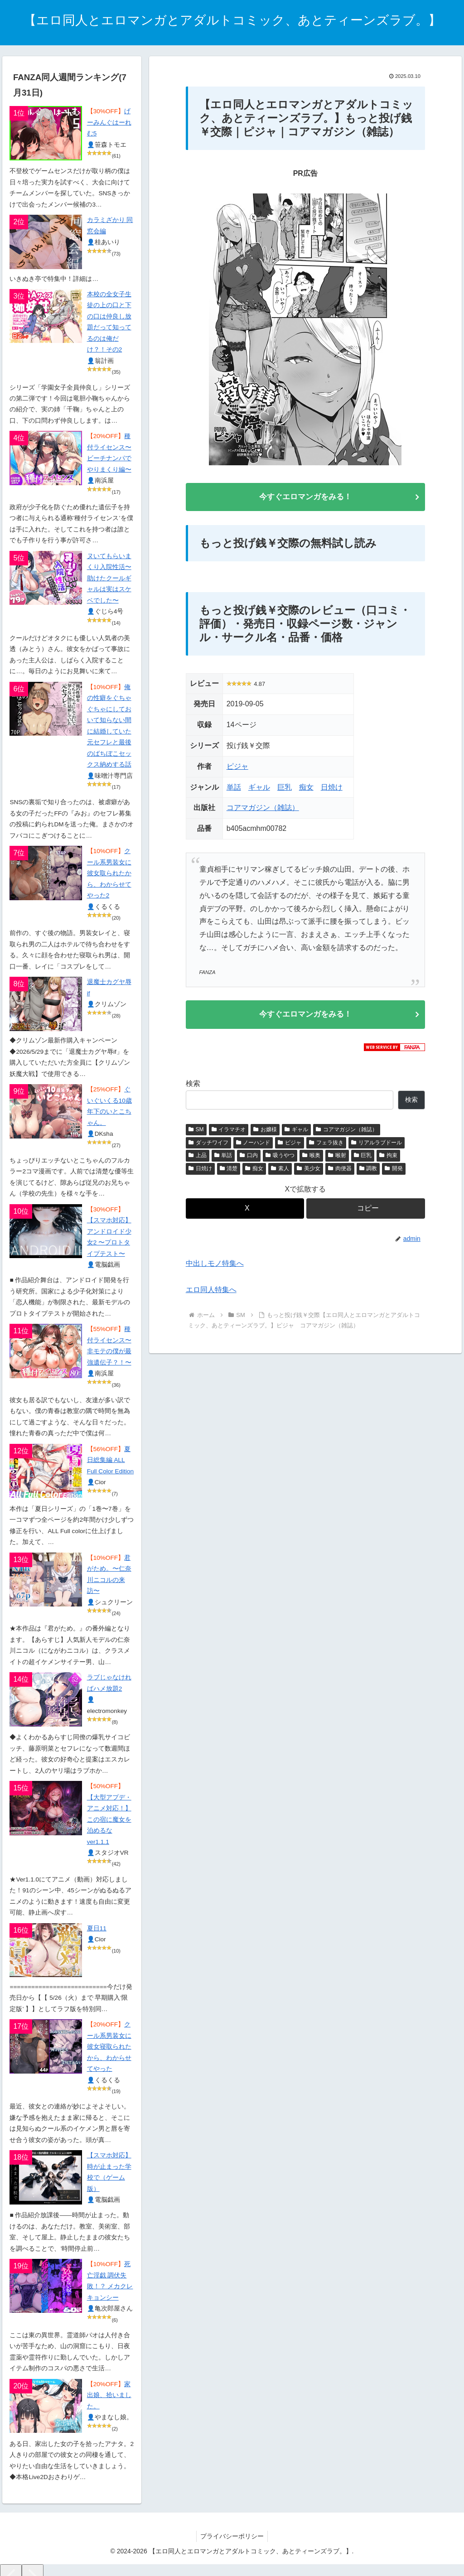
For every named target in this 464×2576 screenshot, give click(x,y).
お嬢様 (265, 1132)
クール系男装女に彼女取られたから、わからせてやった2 (109, 873)
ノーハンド (253, 1145)
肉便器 (340, 1171)
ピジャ (237, 768)
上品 (197, 1158)
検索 (193, 1086)
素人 (280, 1171)
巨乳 (284, 788)
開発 (394, 1171)
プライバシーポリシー (232, 2536)
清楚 (229, 1171)
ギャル (259, 788)
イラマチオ (229, 1132)
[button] (365, 1211)
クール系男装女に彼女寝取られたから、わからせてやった (109, 2046)
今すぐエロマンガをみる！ (305, 497)
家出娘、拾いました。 (109, 2395)
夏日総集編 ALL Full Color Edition (110, 1460)
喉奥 (311, 1158)
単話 (234, 788)
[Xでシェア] (245, 1211)
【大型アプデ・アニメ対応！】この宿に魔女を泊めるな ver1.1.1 (109, 1819)
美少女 (308, 1171)
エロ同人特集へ (211, 1293)
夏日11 (96, 1928)
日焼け (332, 788)
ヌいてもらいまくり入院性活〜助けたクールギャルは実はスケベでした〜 (109, 578)
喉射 (337, 1158)
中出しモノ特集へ (215, 1266)
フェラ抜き (326, 1145)
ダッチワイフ (208, 1145)
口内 (249, 1158)
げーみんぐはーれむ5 (109, 122)
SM (196, 1132)
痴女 (306, 788)
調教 (368, 1171)
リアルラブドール (376, 1145)
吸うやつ (280, 1158)
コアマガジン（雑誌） (263, 809)
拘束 (388, 1158)
